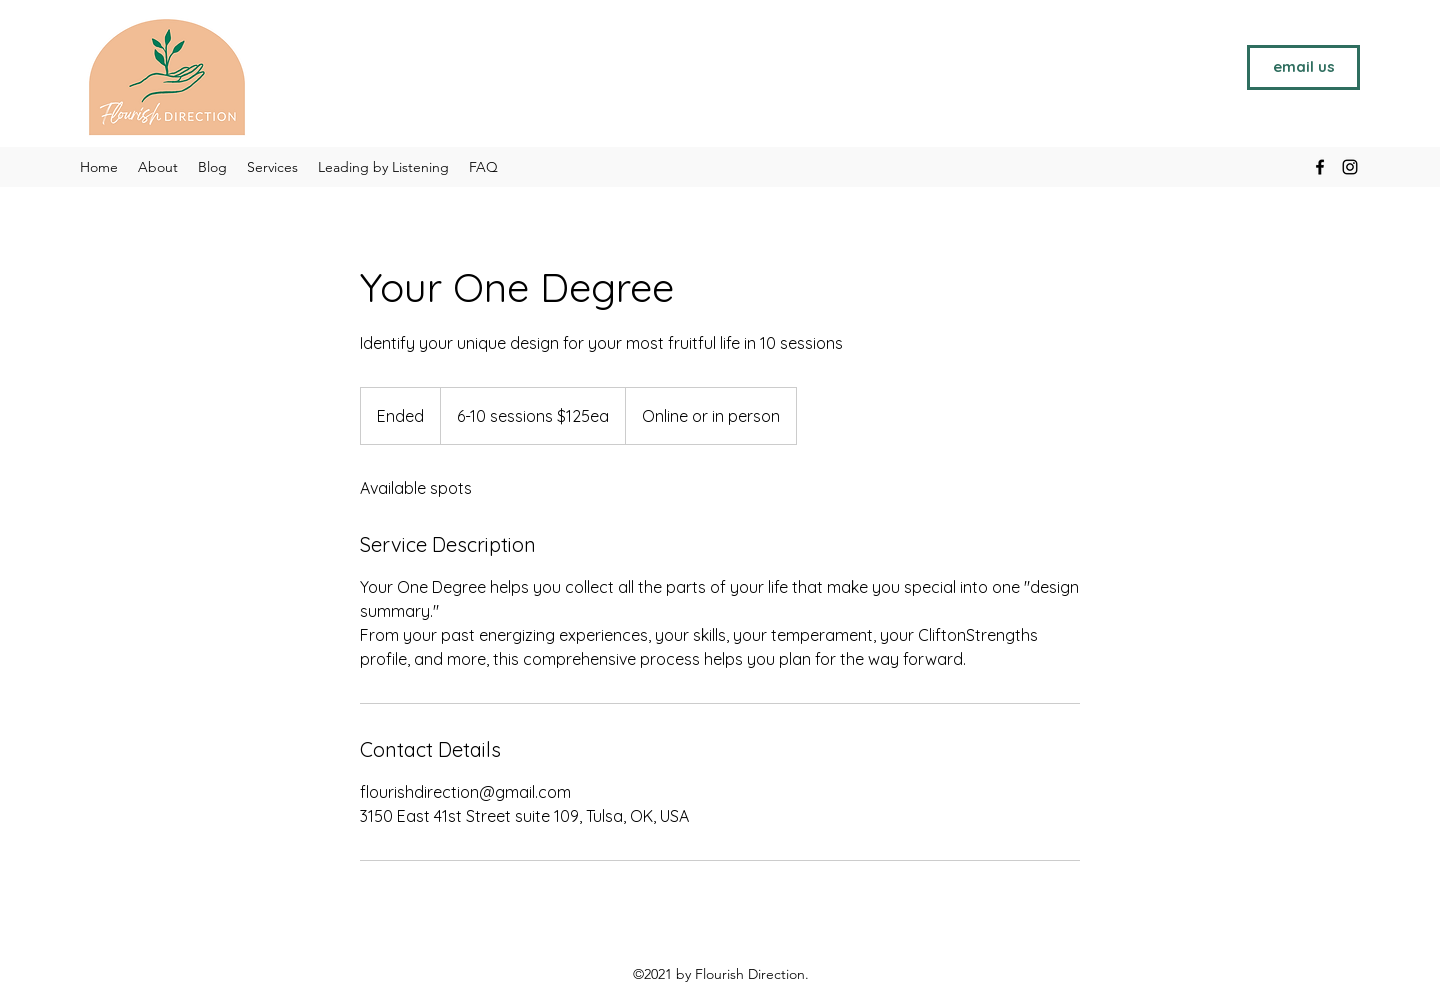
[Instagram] (1350, 167)
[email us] (1303, 67)
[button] (272, 167)
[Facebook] (1320, 167)
